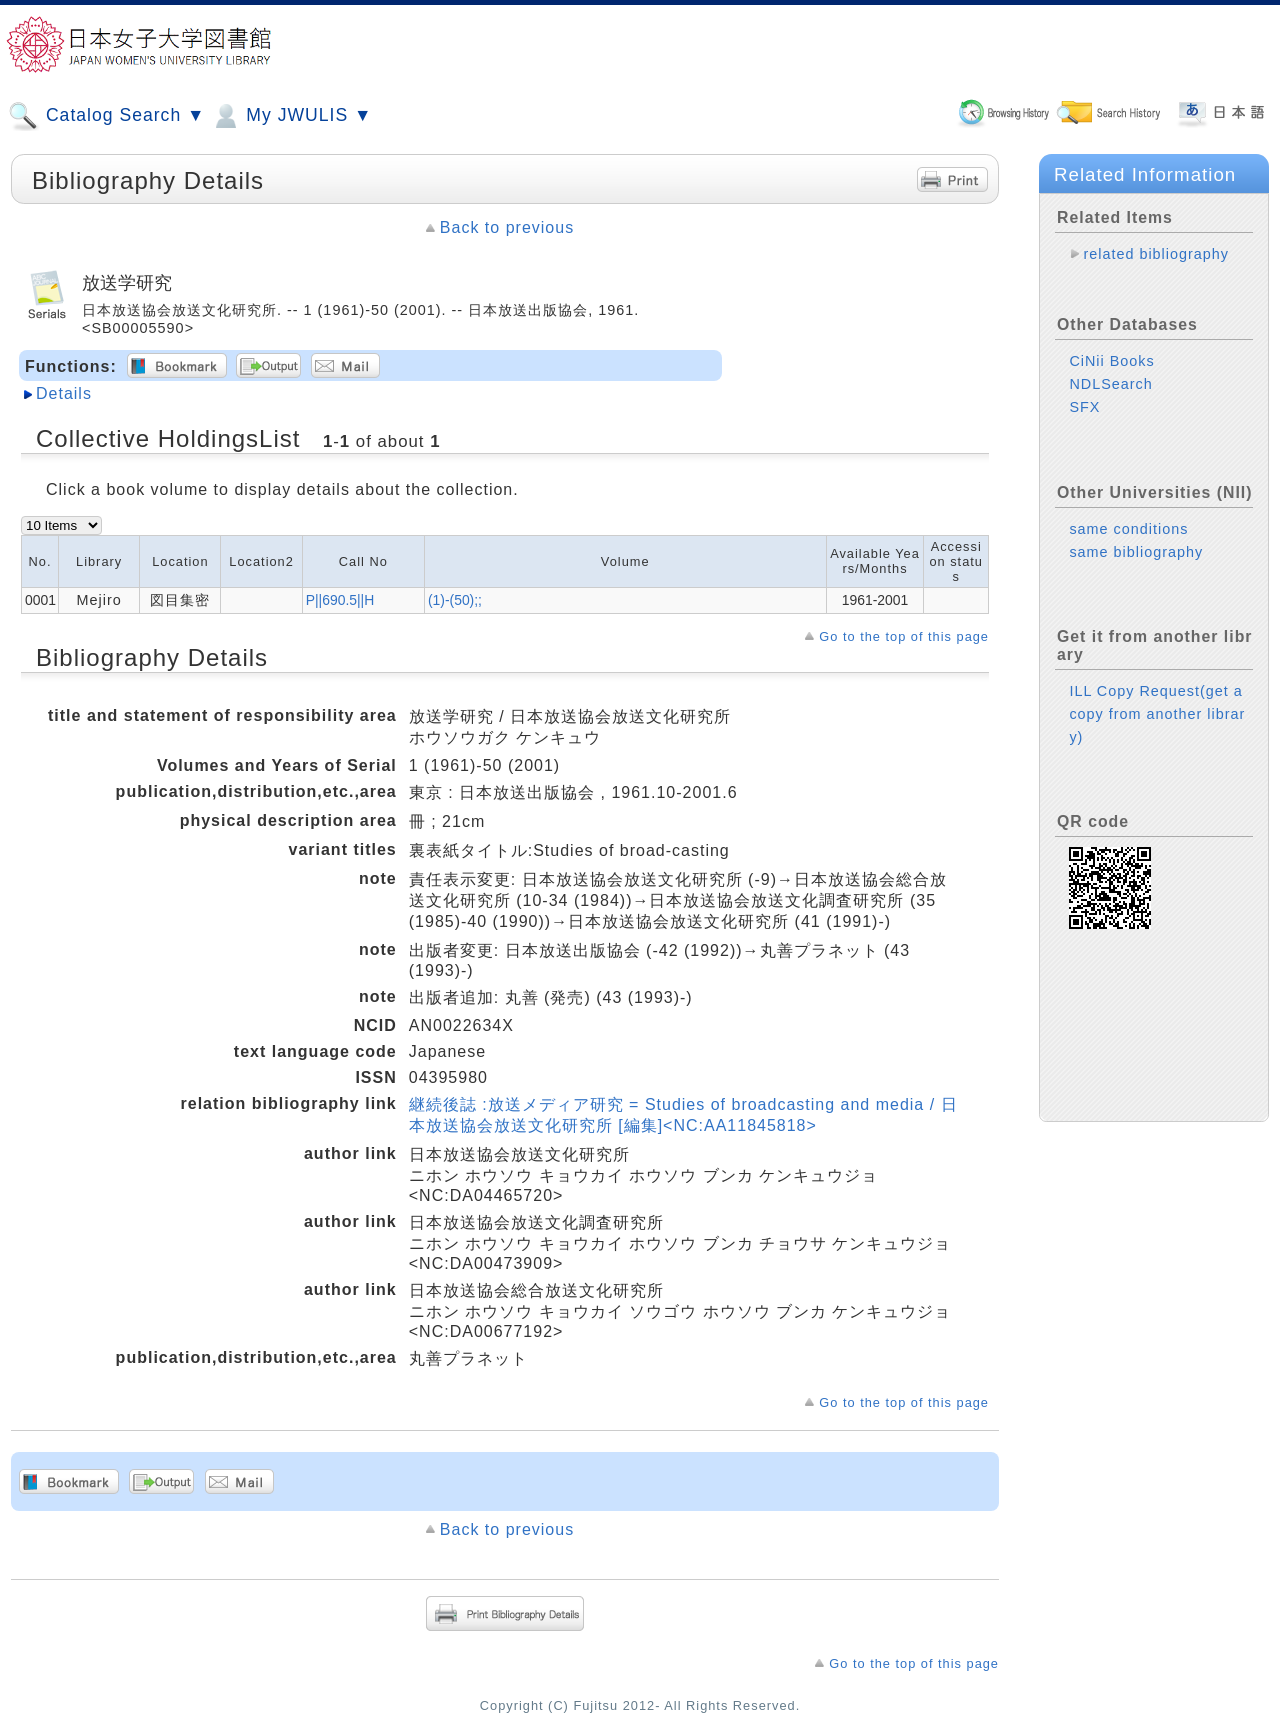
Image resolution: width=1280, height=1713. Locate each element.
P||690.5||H (340, 600)
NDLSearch (1110, 384)
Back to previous (507, 227)
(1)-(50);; (455, 600)
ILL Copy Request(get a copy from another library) (1157, 714)
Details (64, 393)
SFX (1084, 407)
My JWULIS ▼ (291, 116)
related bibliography (1156, 254)
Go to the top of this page (904, 636)
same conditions (1128, 529)
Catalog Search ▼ (106, 116)
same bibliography (1136, 552)
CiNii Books (1111, 361)
